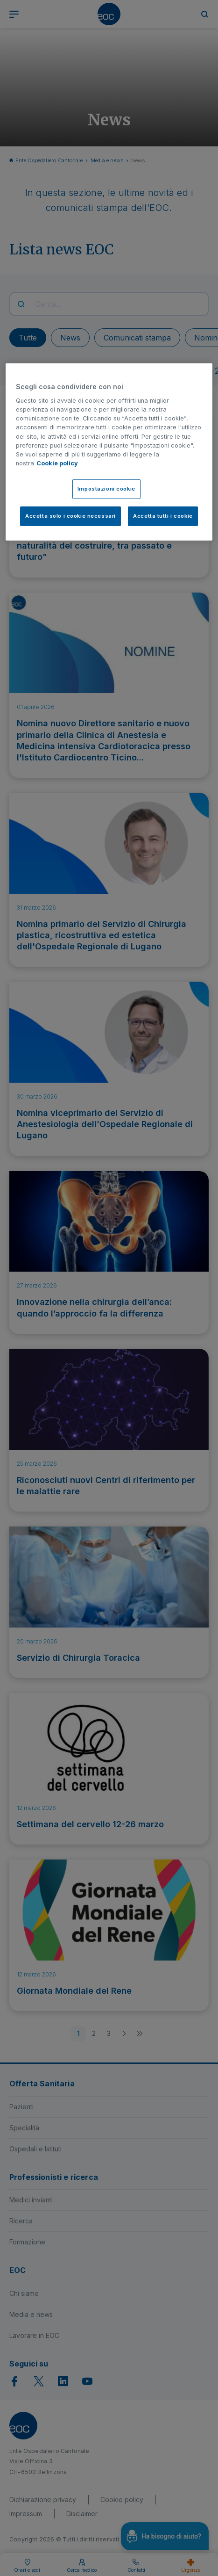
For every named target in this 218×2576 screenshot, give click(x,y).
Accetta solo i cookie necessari (70, 516)
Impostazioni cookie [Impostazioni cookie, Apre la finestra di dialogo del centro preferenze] (106, 488)
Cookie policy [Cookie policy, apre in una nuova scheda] (57, 463)
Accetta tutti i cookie (163, 516)
